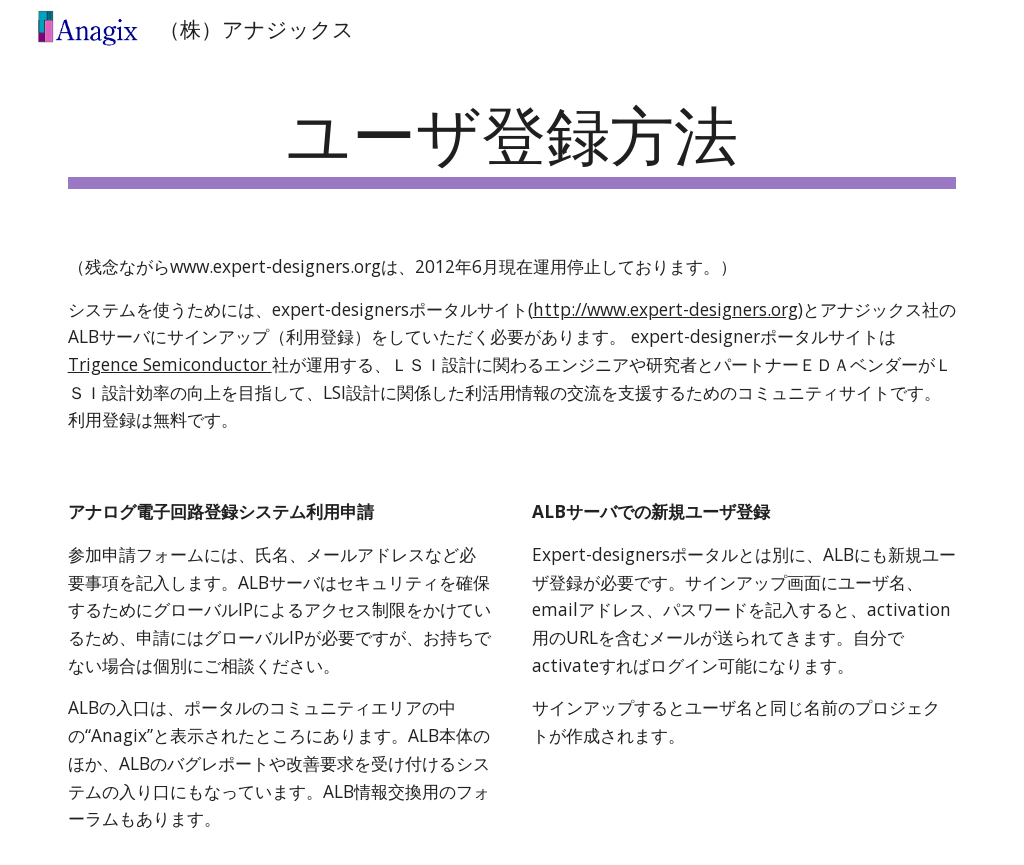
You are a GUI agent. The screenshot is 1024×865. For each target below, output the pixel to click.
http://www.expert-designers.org (665, 309)
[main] (512, 140)
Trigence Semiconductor (170, 364)
